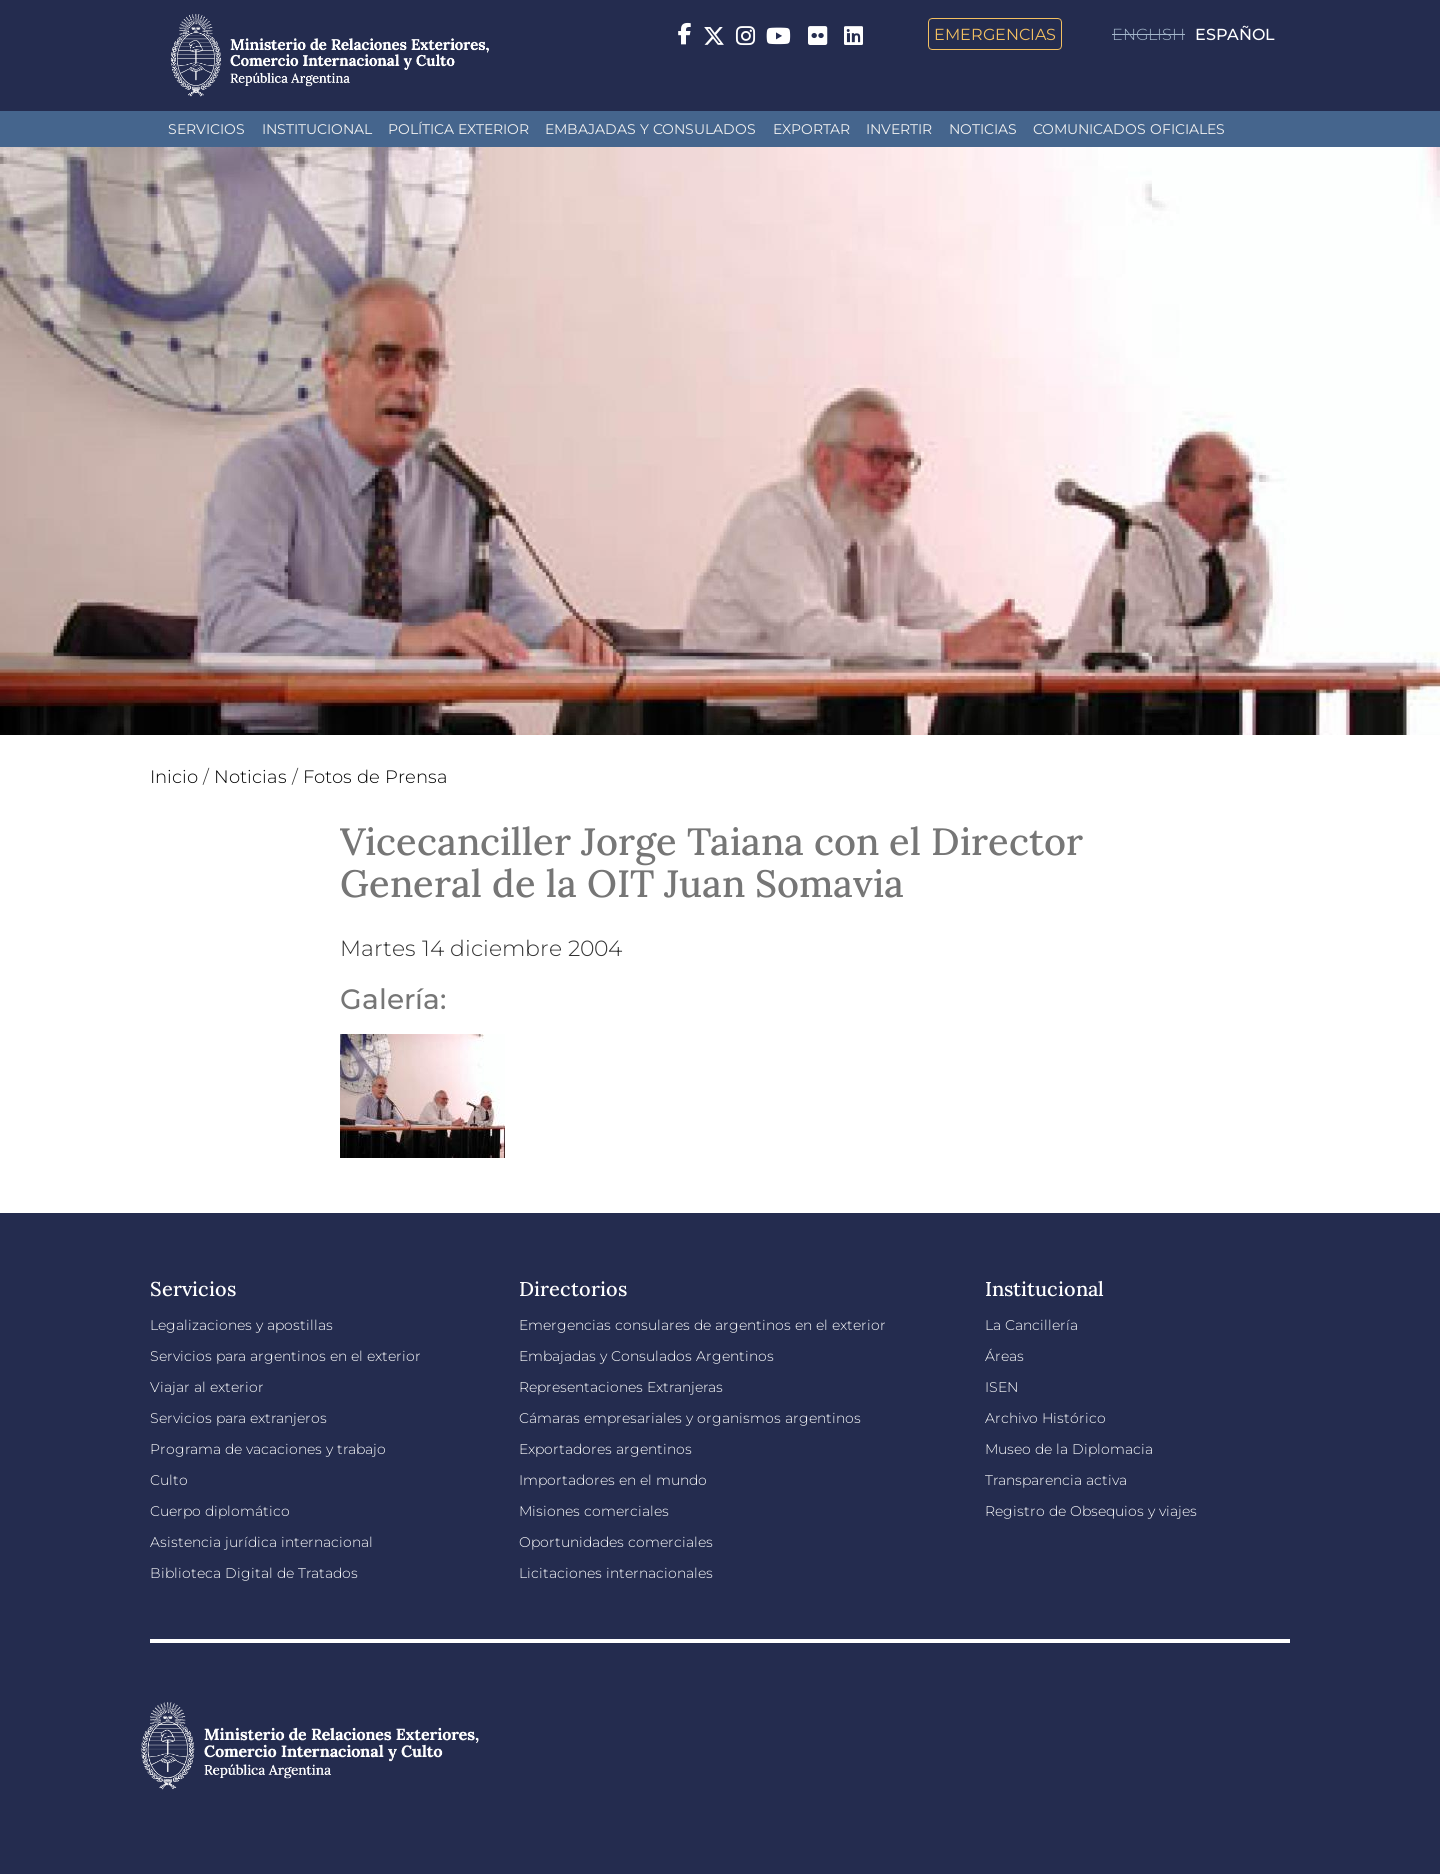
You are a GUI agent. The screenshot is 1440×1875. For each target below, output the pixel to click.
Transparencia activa (1056, 1480)
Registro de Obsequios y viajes (1091, 1511)
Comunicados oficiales (1129, 129)
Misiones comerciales (594, 1511)
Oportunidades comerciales (616, 1542)
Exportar (811, 129)
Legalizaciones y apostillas (241, 1325)
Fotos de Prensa (375, 777)
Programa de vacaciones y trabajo (268, 1449)
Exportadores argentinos (605, 1449)
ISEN (1001, 1387)
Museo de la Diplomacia (1069, 1449)
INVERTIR (899, 129)
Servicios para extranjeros (238, 1418)
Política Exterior (458, 129)
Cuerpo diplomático (220, 1511)
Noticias (983, 129)
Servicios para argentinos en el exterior (285, 1356)
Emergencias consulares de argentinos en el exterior (702, 1325)
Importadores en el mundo (613, 1480)
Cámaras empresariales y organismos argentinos (690, 1418)
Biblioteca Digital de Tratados (254, 1573)
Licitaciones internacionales (616, 1573)
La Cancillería (1031, 1325)
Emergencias (995, 34)
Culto (169, 1480)
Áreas (1004, 1356)
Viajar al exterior (207, 1387)
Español (1235, 34)
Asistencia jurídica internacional (261, 1542)
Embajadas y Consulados (650, 129)
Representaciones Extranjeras (621, 1387)
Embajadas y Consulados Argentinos (646, 1356)
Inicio (174, 777)
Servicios (206, 129)
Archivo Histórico (1045, 1418)
